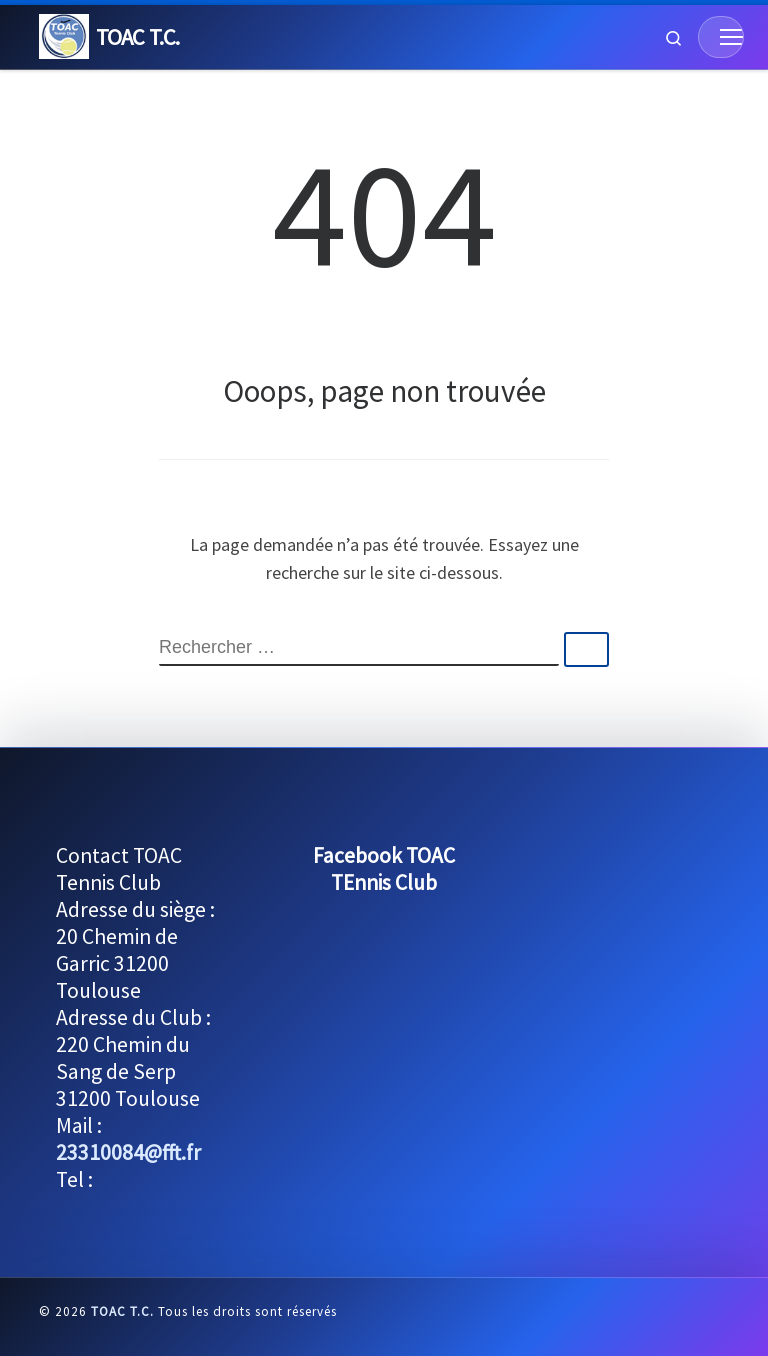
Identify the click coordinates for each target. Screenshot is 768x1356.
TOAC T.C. (122, 1311)
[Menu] (721, 37)
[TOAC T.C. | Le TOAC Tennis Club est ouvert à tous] (64, 34)
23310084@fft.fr (128, 1152)
